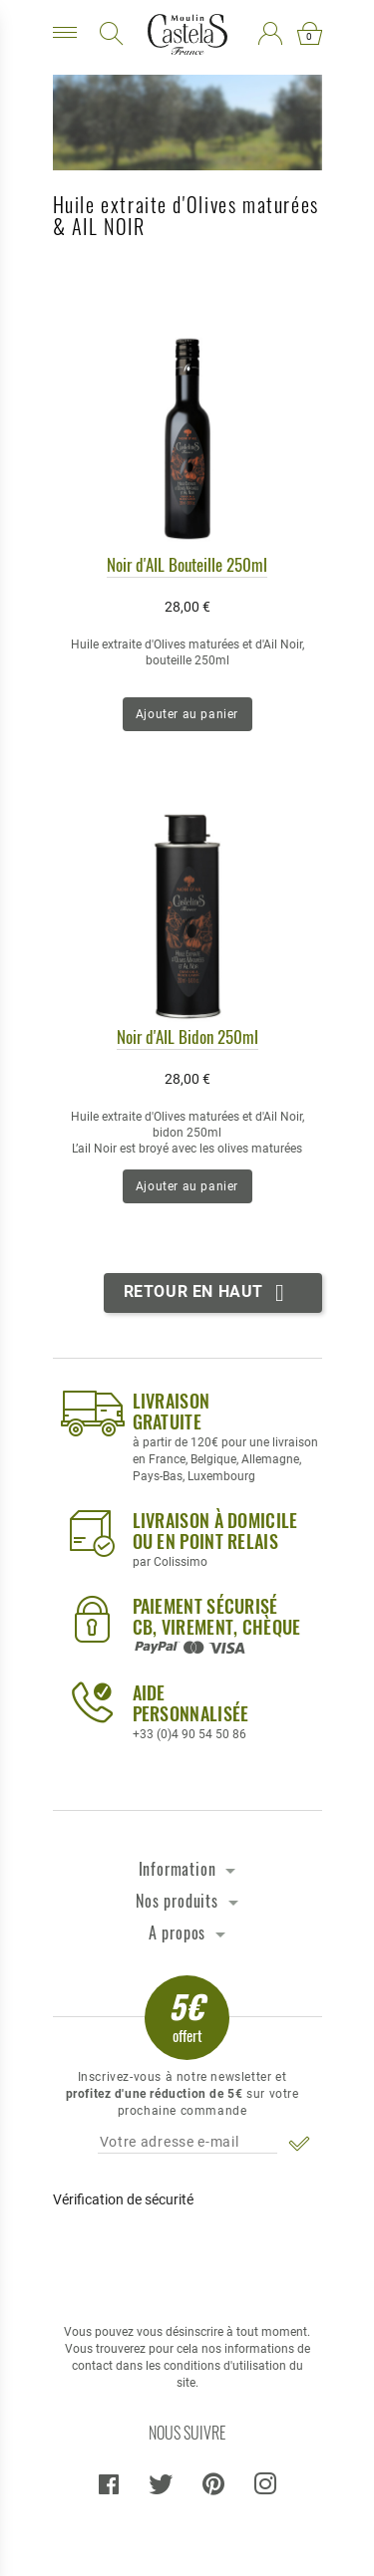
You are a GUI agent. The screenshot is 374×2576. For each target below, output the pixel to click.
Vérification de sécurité (123, 2199)
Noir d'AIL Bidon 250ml (187, 1036)
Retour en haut (208, 1293)
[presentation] (186, 2256)
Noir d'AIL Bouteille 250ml (187, 564)
